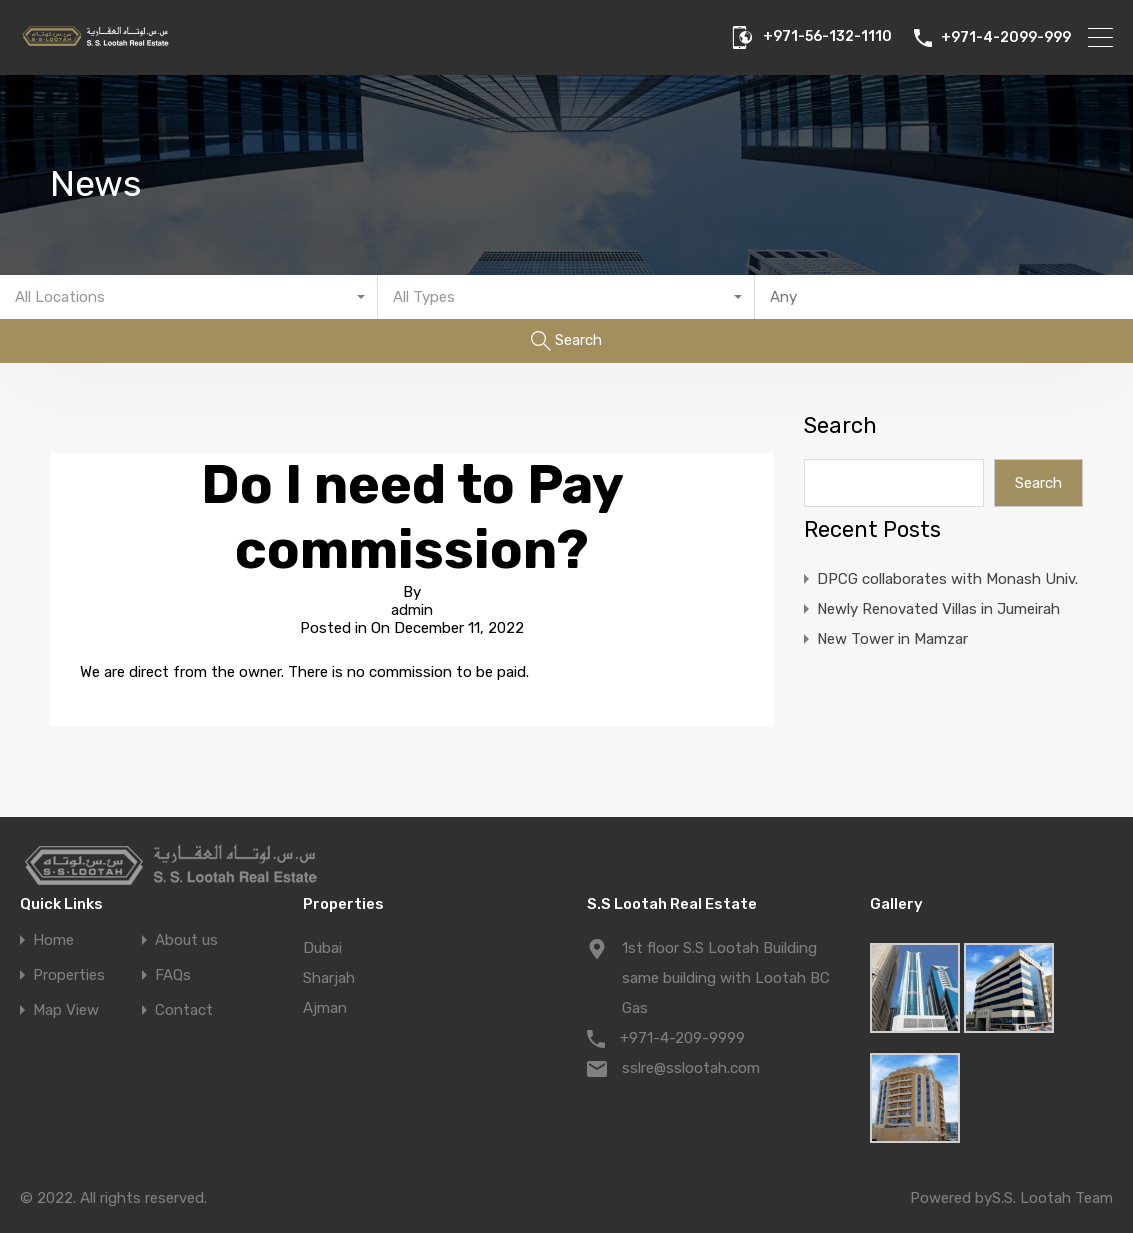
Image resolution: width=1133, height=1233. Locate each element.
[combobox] (189, 297)
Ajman (325, 1008)
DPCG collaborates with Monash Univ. (947, 579)
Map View (66, 1010)
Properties (69, 975)
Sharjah (329, 978)
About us (186, 940)
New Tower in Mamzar (892, 639)
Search (840, 426)
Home (53, 940)
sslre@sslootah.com (691, 1068)
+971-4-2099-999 (1006, 38)
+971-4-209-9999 (682, 1038)
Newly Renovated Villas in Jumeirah (938, 609)
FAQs (173, 975)
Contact (184, 1010)
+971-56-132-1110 (827, 37)
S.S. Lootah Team (1052, 1198)
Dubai (322, 948)
